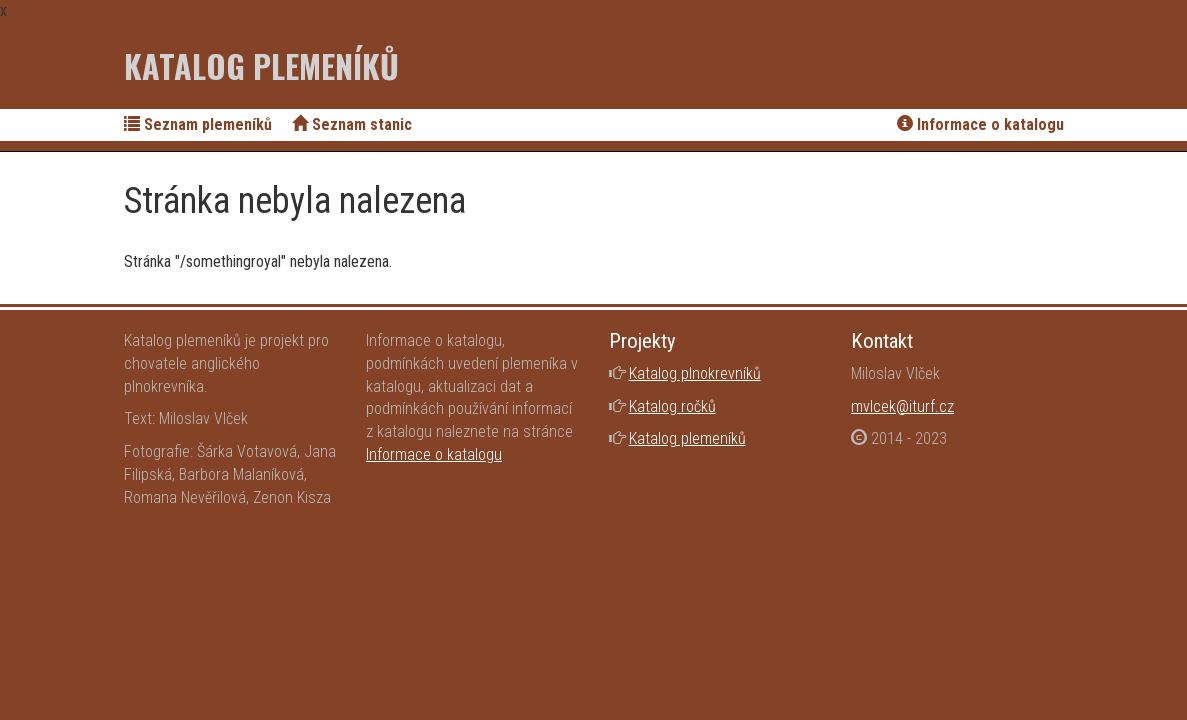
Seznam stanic (352, 124)
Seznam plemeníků (198, 124)
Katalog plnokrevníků (695, 373)
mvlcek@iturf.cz (902, 406)
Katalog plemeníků (261, 65)
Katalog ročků (672, 406)
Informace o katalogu (980, 124)
